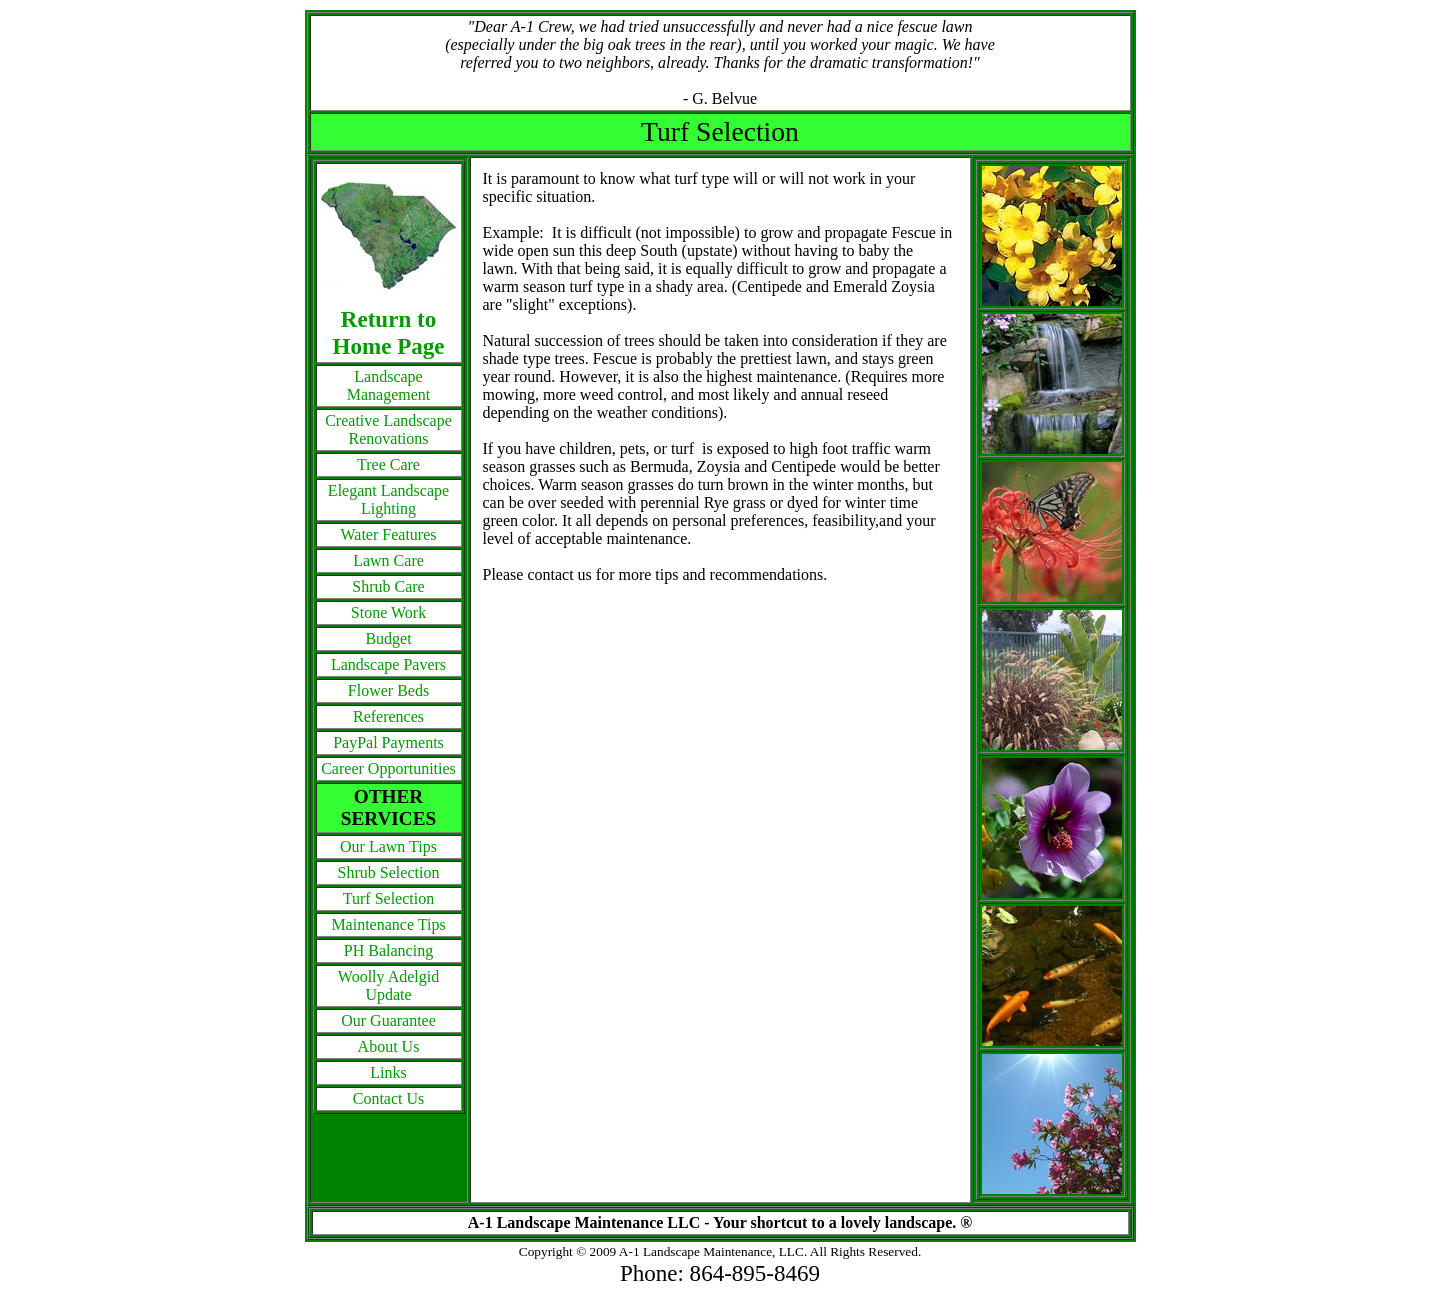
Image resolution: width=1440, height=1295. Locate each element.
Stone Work (388, 612)
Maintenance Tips (388, 924)
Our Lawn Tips (388, 846)
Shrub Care (388, 586)
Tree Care (388, 464)
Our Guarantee (388, 1020)
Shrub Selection (389, 872)
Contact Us (389, 1098)
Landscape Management (389, 385)
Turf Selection (388, 898)
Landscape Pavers (388, 664)
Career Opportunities (388, 768)
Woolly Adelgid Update (388, 985)
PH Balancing (388, 950)
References (388, 716)
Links (388, 1072)
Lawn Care (388, 560)
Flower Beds (388, 690)
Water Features (389, 534)
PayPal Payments (388, 742)
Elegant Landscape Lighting (388, 499)
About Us (389, 1046)
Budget (388, 638)
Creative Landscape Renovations (388, 429)
